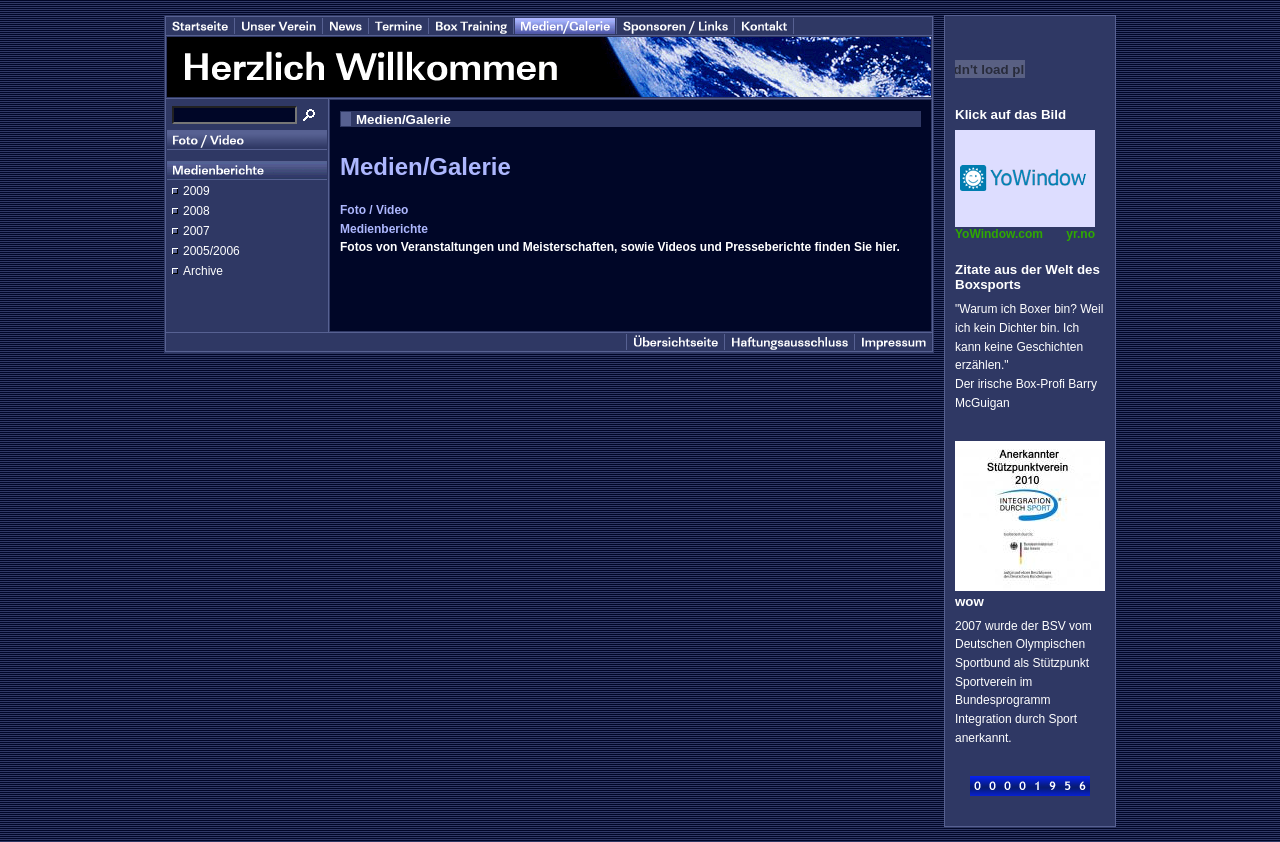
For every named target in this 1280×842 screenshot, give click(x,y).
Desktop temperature (1025, 178)
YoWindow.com (999, 234)
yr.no (1080, 234)
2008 (196, 211)
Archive (203, 271)
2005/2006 (211, 251)
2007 (196, 231)
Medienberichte (384, 229)
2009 (196, 191)
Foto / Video (374, 210)
